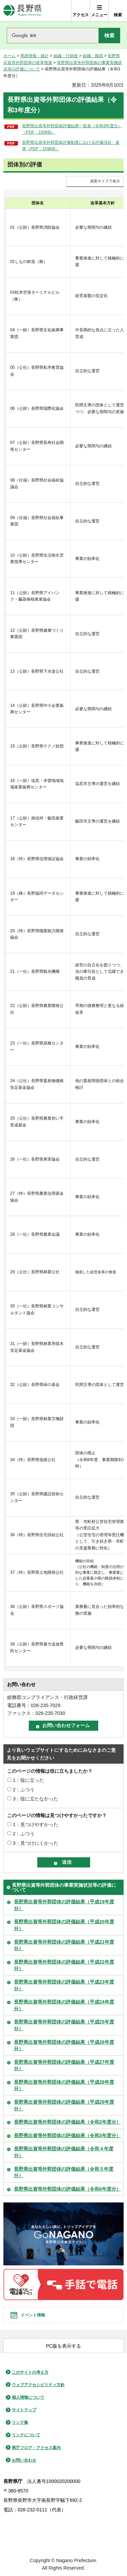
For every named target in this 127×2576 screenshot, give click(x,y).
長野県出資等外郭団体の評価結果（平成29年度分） (64, 2105)
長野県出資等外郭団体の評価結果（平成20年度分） (64, 1925)
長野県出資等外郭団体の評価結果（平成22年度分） (64, 1965)
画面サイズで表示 (105, 181)
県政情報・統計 (34, 55)
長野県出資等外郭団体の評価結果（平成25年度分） (64, 2025)
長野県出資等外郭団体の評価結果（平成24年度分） (64, 2005)
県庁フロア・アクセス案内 (36, 2447)
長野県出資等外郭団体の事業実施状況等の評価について (64, 1887)
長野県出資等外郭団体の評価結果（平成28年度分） (64, 2085)
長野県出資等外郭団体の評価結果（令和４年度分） (63, 2152)
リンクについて (26, 2435)
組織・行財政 (66, 55)
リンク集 (20, 2422)
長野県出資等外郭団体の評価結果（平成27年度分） (64, 2065)
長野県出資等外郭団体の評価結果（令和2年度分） (67, 2122)
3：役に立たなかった (35, 1798)
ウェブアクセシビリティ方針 (38, 2384)
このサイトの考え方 (30, 2372)
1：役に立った (28, 1780)
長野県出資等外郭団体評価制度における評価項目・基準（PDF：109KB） (71, 146)
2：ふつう (24, 1789)
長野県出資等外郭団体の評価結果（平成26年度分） (64, 2045)
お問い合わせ (24, 2460)
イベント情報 (33, 2315)
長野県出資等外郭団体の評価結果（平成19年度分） (64, 1905)
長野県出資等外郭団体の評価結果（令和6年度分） (67, 2189)
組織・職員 (93, 55)
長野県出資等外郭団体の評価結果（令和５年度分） (63, 2172)
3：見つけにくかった (35, 1843)
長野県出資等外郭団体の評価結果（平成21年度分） (64, 1945)
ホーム (9, 55)
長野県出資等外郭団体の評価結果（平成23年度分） (64, 1985)
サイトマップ (24, 2409)
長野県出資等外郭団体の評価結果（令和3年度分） (67, 2135)
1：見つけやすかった (35, 1824)
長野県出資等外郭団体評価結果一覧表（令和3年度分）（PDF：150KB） (72, 129)
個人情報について (28, 2397)
